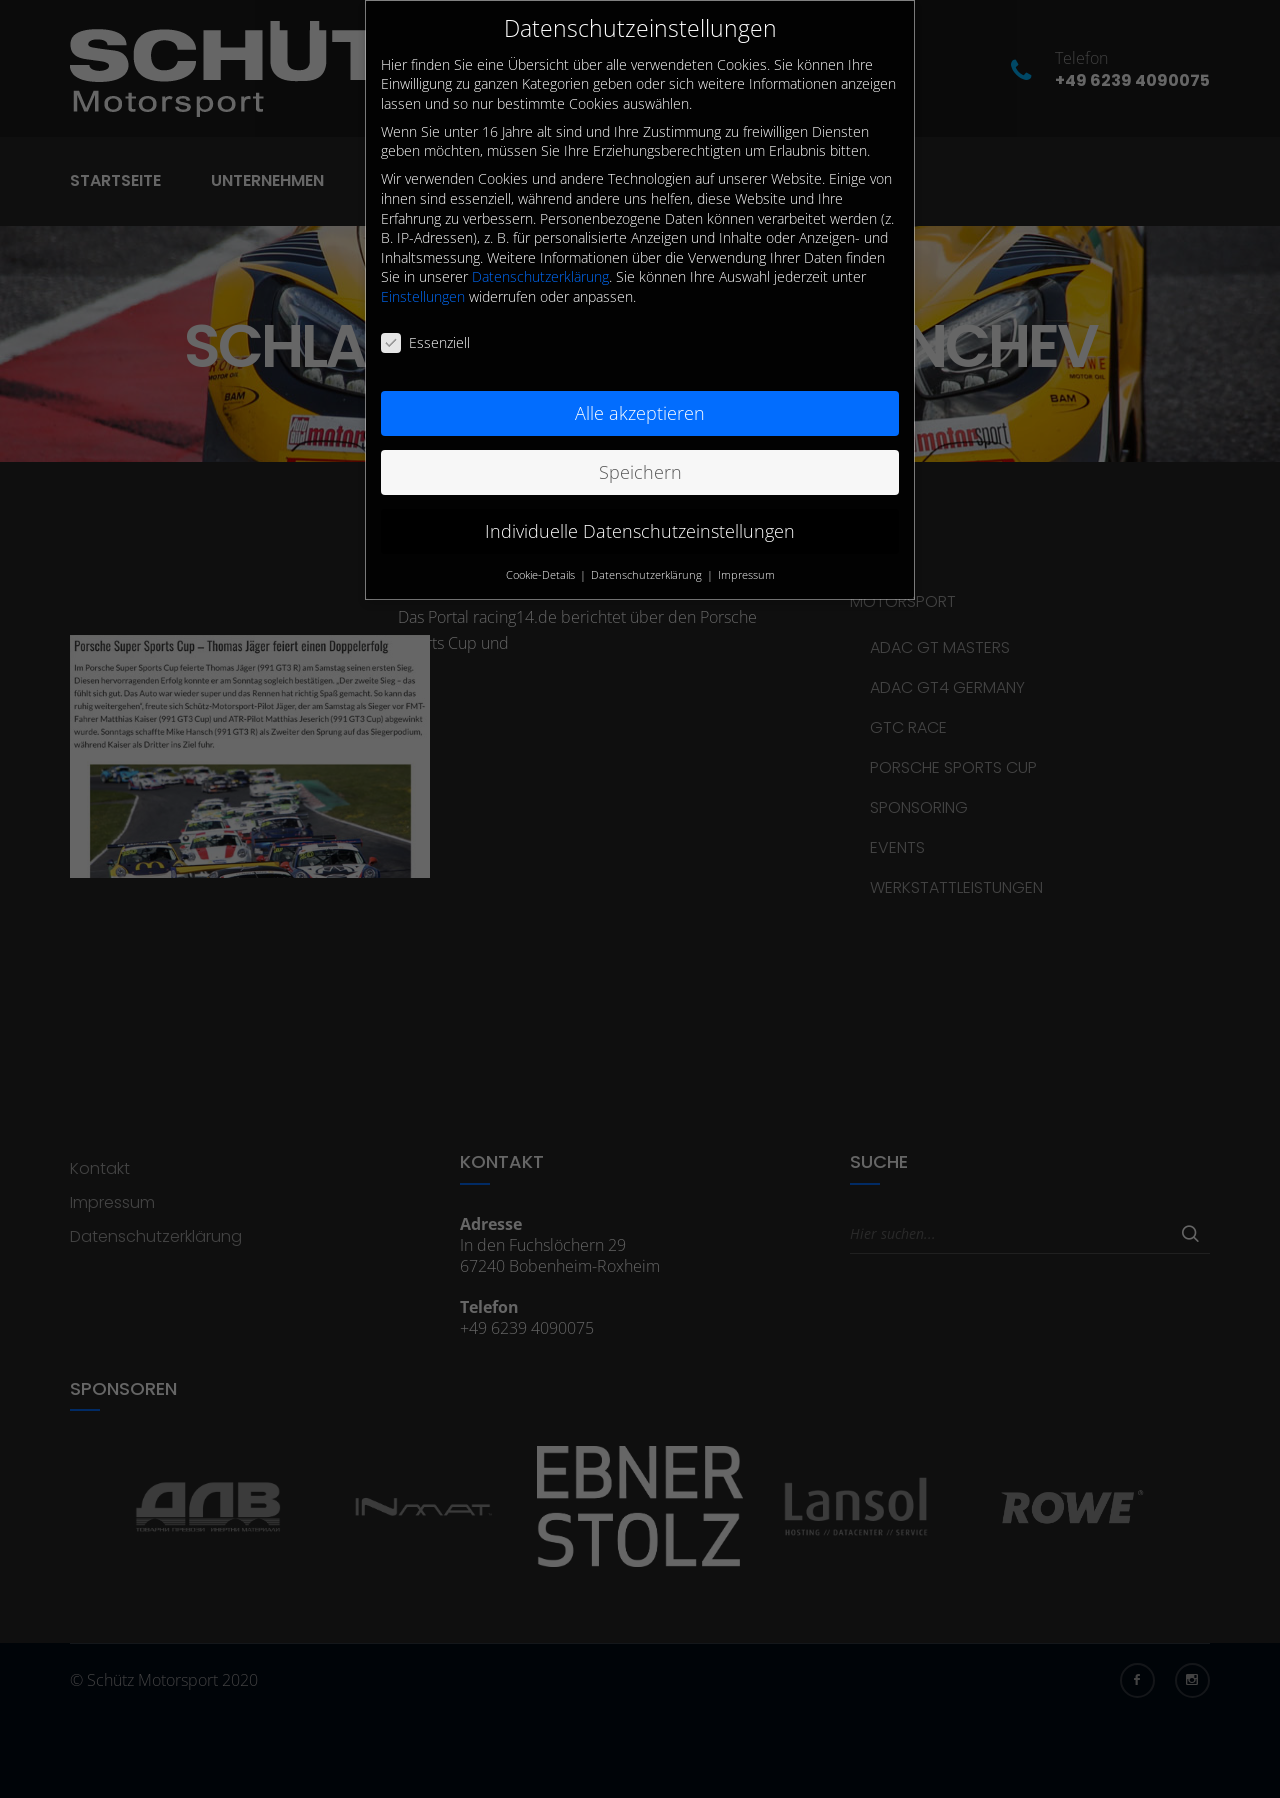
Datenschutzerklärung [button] (648, 554)
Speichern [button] (640, 451)
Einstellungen (423, 276)
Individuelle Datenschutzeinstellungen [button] (640, 510)
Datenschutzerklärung (540, 256)
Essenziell (425, 322)
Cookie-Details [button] (542, 554)
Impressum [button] (746, 554)
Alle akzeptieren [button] (640, 392)
